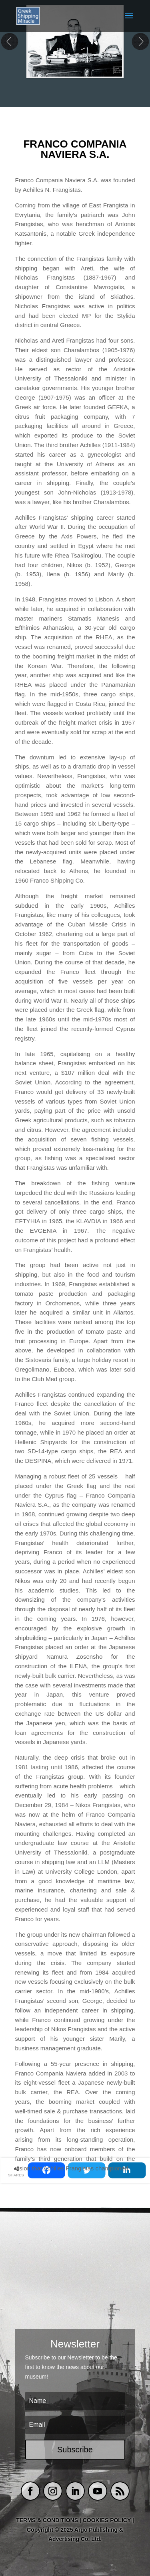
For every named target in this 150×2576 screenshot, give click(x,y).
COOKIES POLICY (107, 2520)
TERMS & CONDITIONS (47, 2520)
